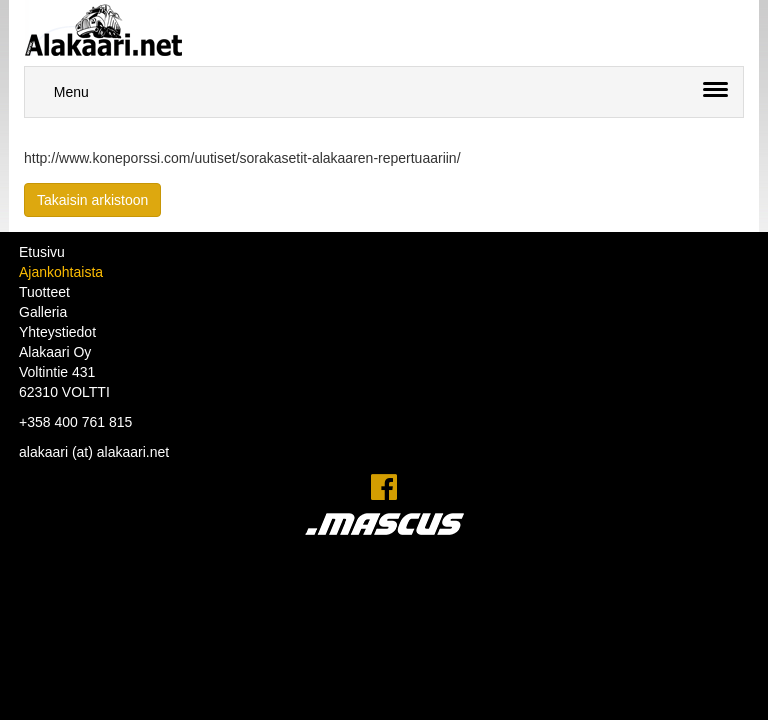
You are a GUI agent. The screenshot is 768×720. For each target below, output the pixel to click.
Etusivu (42, 252)
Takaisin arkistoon (92, 200)
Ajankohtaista (61, 272)
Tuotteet (44, 292)
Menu (71, 92)
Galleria (43, 312)
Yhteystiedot (57, 332)
